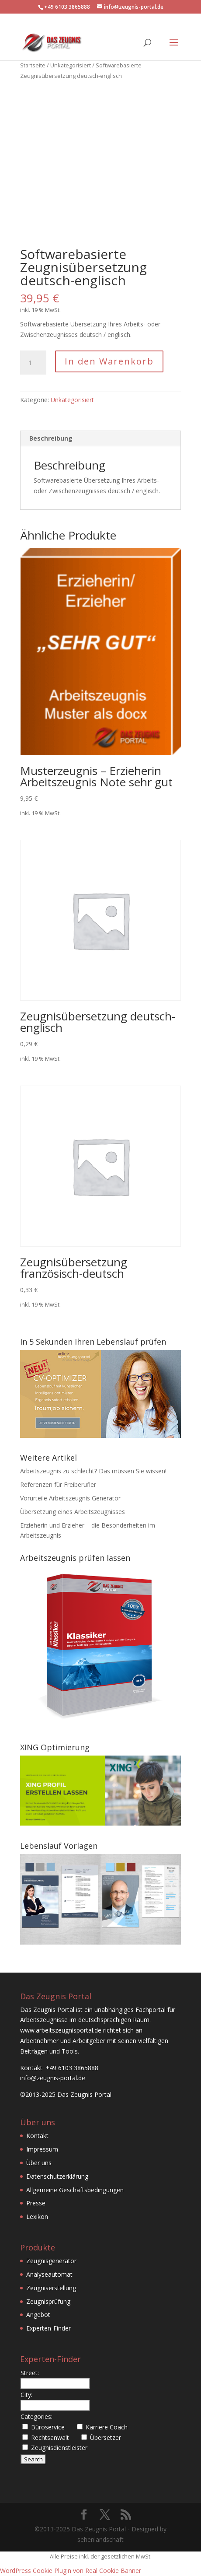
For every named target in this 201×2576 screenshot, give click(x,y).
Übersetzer (105, 2437)
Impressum (42, 2149)
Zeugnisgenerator (51, 2261)
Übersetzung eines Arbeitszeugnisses (72, 1511)
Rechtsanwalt (50, 2437)
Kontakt (37, 2135)
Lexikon (37, 2216)
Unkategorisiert (70, 65)
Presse (35, 2203)
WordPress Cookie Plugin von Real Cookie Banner (70, 2570)
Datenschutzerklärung (57, 2176)
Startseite (32, 65)
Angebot (38, 2314)
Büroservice (47, 2427)
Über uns (39, 2163)
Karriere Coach (106, 2427)
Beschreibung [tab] (51, 438)
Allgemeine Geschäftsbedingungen (75, 2190)
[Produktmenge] (33, 362)
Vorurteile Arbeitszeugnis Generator (70, 1498)
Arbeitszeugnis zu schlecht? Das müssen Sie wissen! (93, 1471)
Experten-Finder (48, 2328)
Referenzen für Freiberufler (58, 1484)
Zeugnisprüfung (48, 2301)
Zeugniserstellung (51, 2288)
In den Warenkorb (109, 361)
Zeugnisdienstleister (59, 2447)
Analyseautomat (49, 2274)
